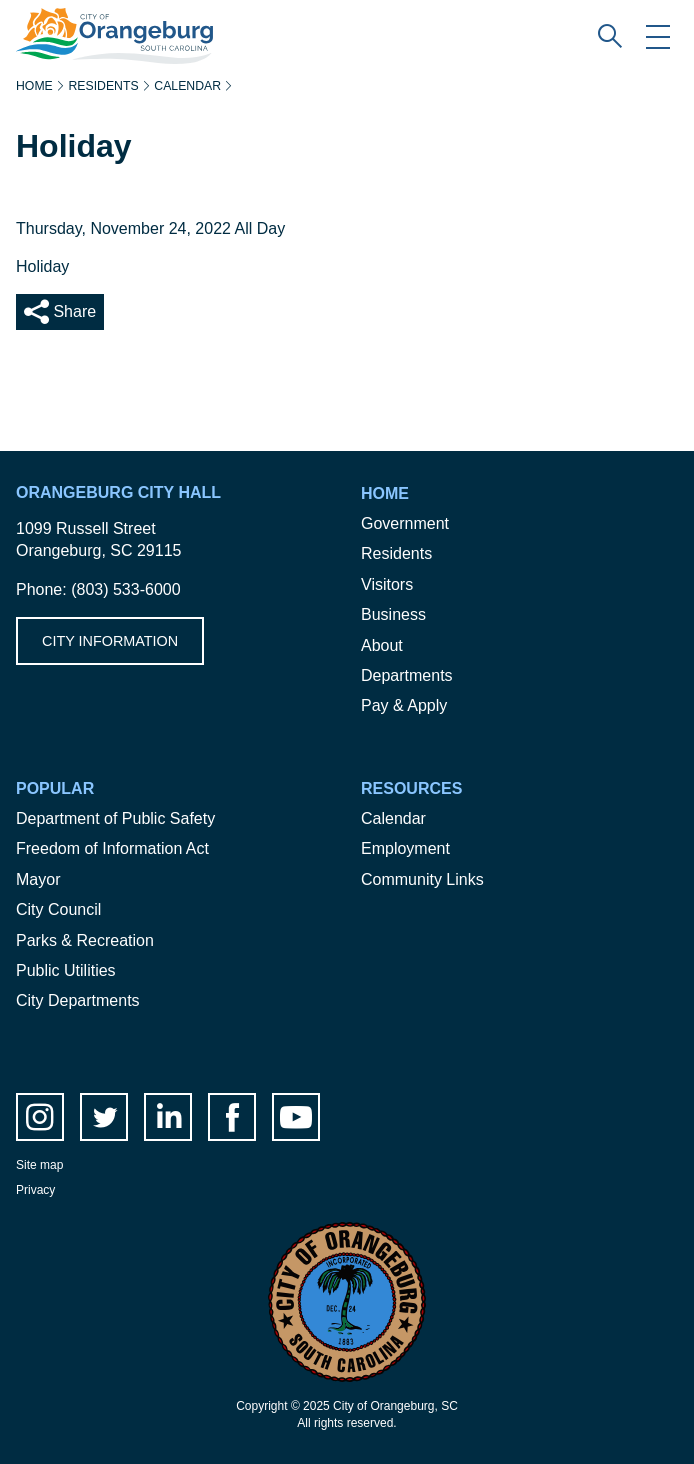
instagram (40, 1117)
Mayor (38, 879)
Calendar (187, 86)
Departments (407, 675)
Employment (405, 848)
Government (405, 523)
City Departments (78, 1000)
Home (34, 86)
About (382, 645)
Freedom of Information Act (112, 848)
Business (393, 614)
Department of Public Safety (115, 818)
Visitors (387, 584)
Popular (55, 788)
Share (72, 311)
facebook (232, 1117)
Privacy (35, 1190)
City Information (110, 641)
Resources (411, 788)
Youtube (296, 1117)
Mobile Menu (658, 36)
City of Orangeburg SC (97, 18)
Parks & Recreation (85, 940)
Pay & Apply (404, 705)
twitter (104, 1117)
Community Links (422, 879)
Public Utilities (66, 970)
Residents (103, 86)
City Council (58, 909)
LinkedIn (168, 1117)
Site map (39, 1165)
